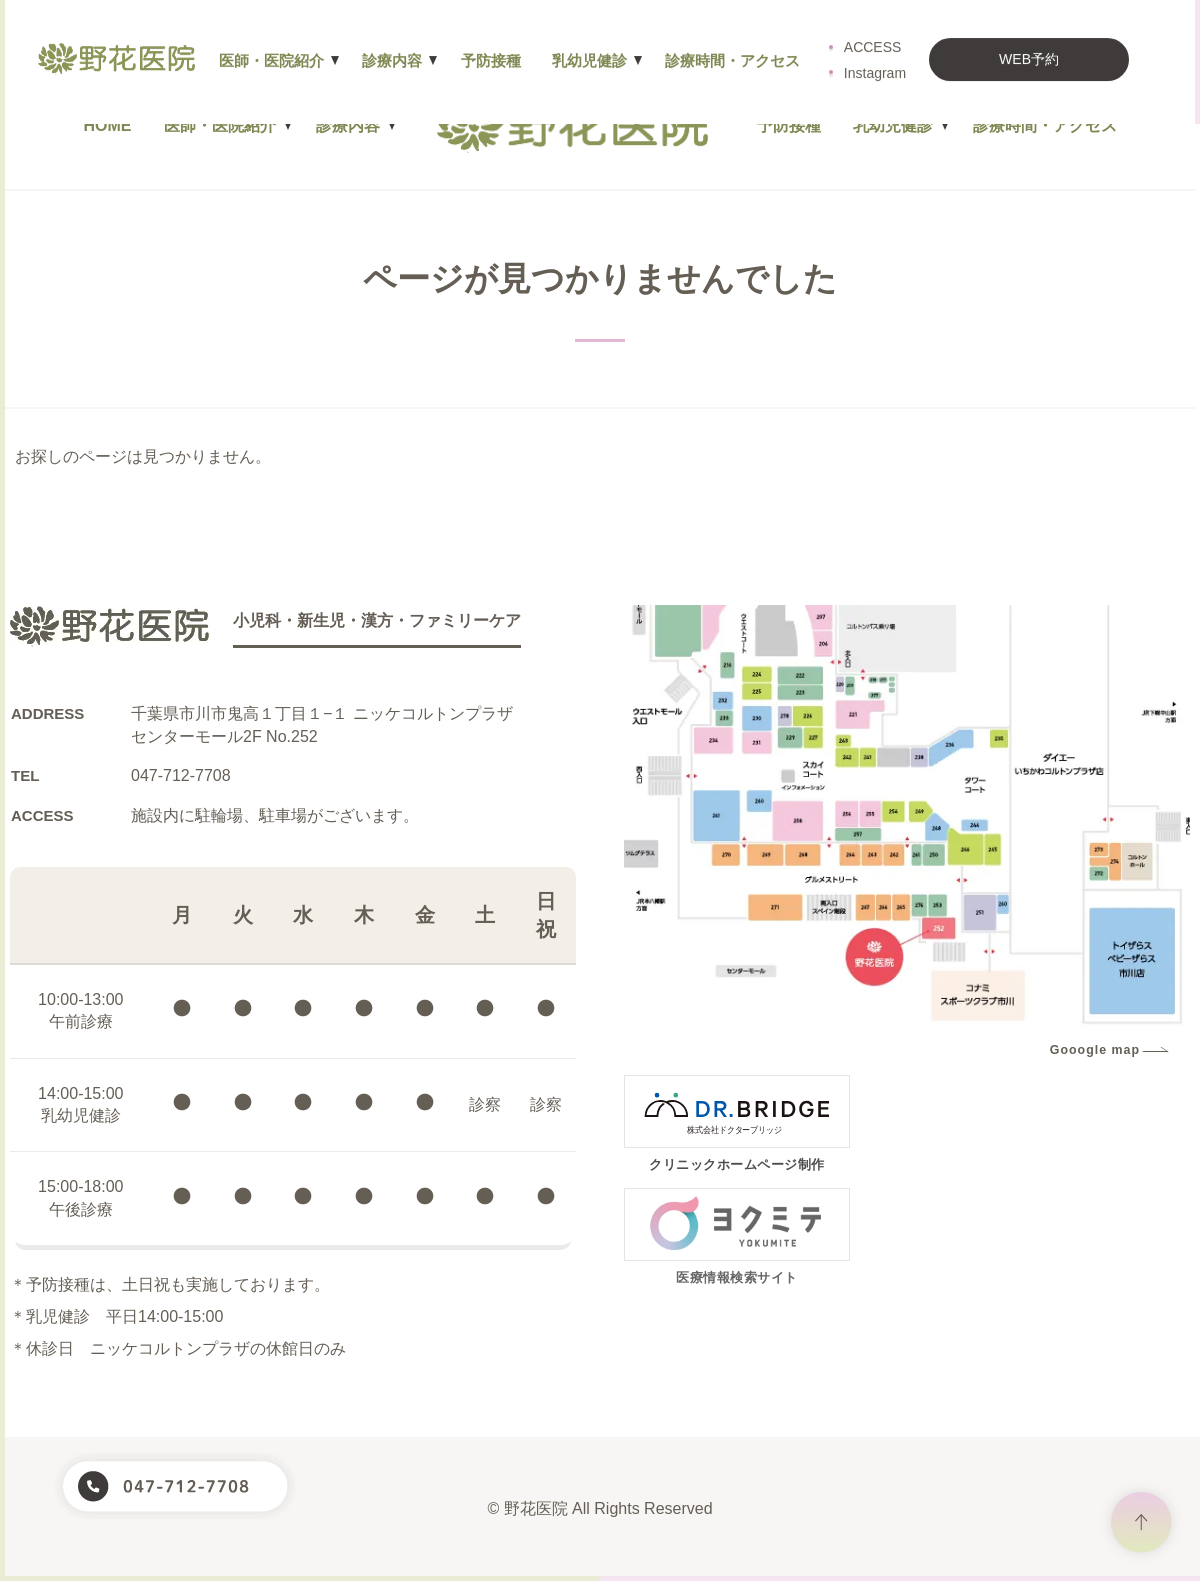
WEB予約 (1040, 40)
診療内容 (348, 125)
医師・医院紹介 (220, 125)
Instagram (886, 54)
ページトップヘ (1141, 1522)
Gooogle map (1095, 1050)
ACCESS (884, 28)
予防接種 (789, 125)
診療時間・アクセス (1045, 125)
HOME (108, 125)
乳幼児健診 (893, 125)
